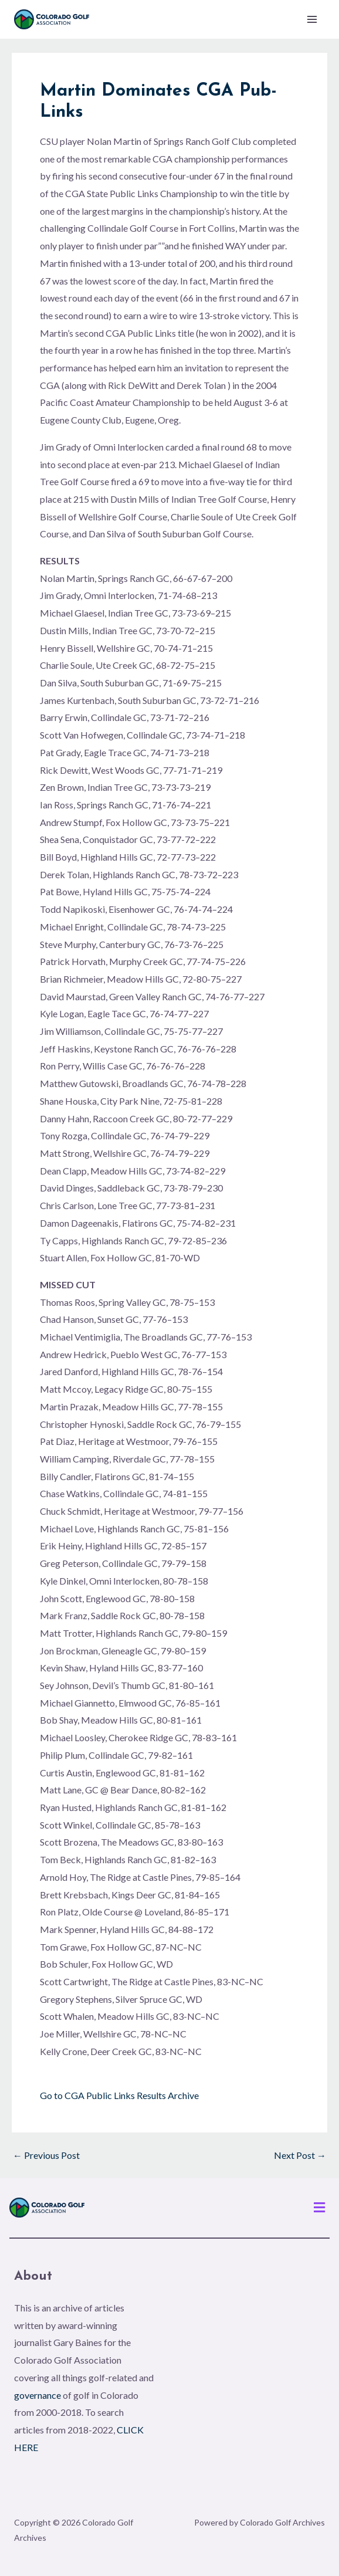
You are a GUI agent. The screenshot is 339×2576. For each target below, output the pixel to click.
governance (37, 2395)
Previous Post (46, 2155)
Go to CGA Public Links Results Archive (119, 2095)
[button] (320, 2208)
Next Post (300, 2155)
